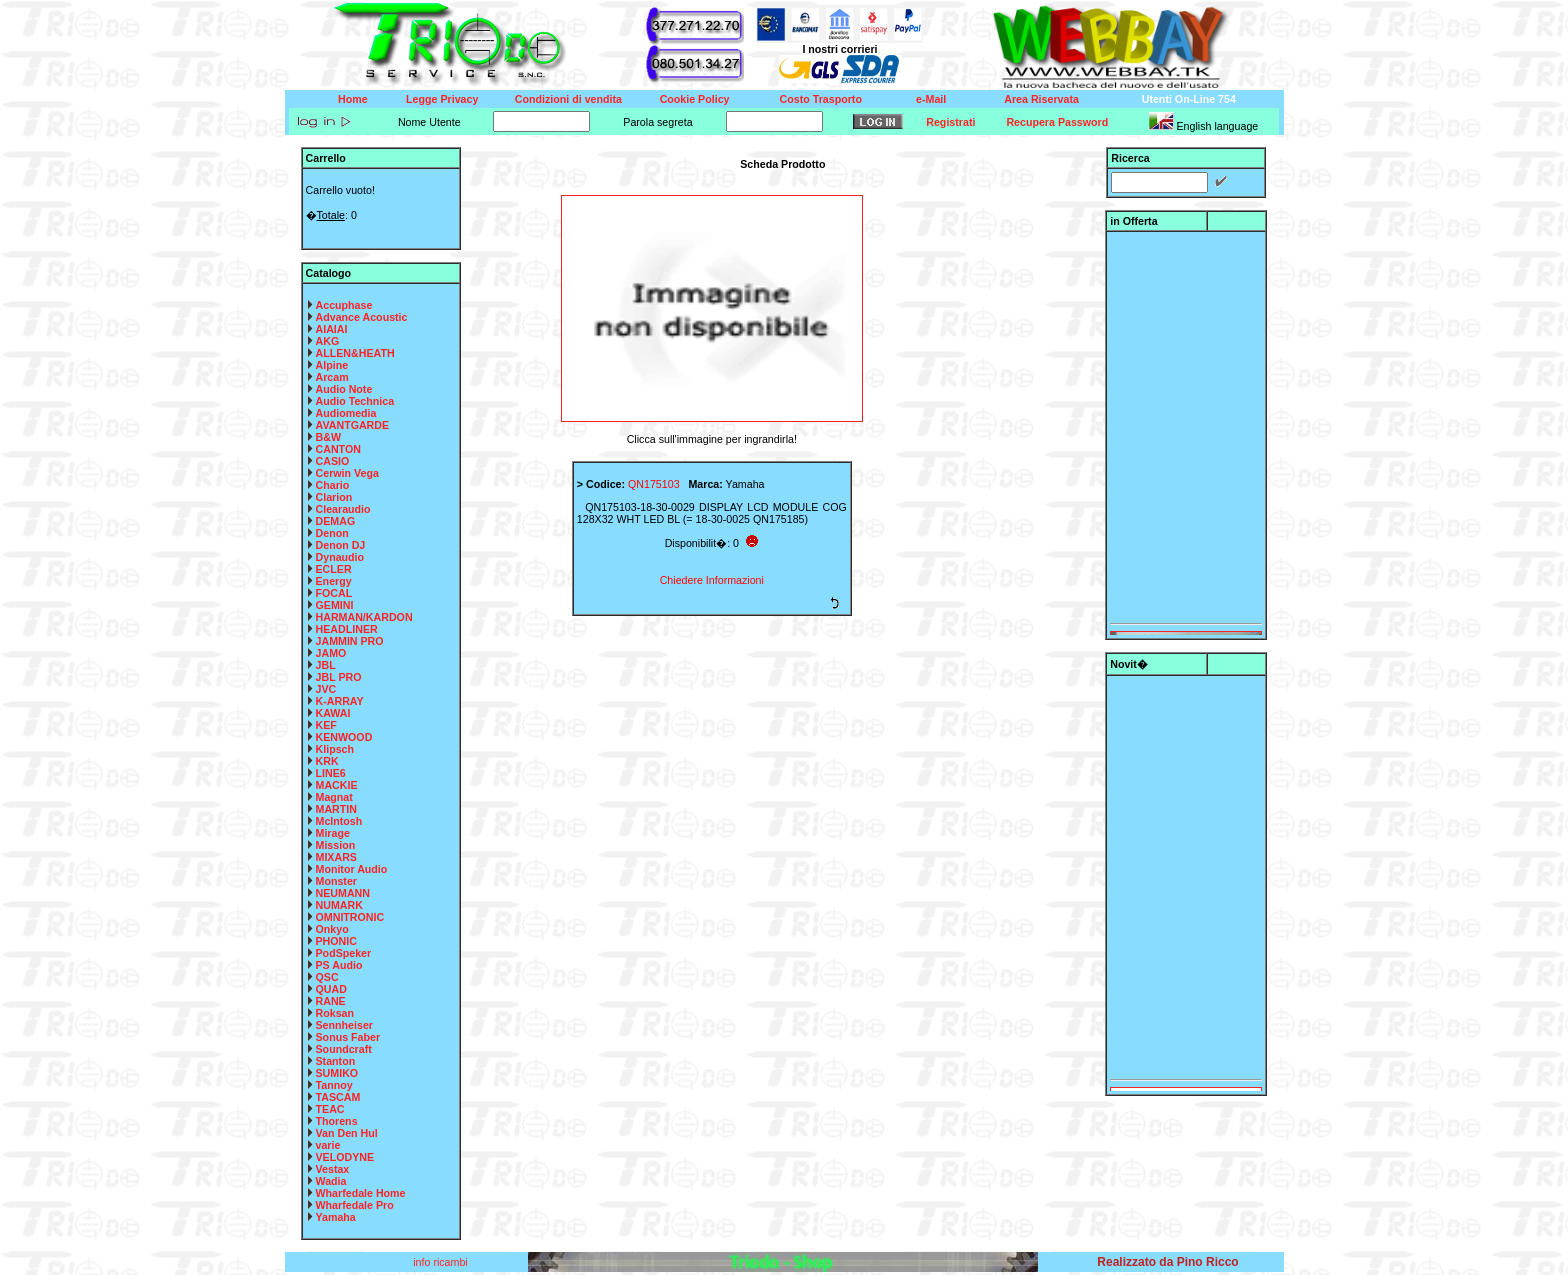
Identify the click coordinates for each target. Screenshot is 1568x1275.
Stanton (336, 1061)
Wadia (331, 1181)
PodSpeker (344, 953)
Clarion (334, 497)
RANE (331, 1001)
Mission (336, 845)
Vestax (333, 1169)
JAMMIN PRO (350, 641)
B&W (328, 437)
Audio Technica (355, 401)
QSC (327, 977)
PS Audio (339, 965)
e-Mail (931, 99)
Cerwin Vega (347, 473)
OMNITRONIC (350, 917)
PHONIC (336, 941)
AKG (328, 341)
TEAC (330, 1109)
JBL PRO (339, 677)
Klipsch (335, 749)
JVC (326, 689)
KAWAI (333, 713)
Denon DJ (341, 545)
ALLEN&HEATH (355, 353)
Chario (333, 485)
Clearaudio (343, 509)
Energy (334, 581)
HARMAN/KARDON (364, 617)
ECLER (334, 569)
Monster (336, 881)
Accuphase (344, 305)
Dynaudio (340, 557)
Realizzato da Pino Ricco (1167, 1262)
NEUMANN (343, 893)
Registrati (950, 122)
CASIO (333, 461)
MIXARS (336, 857)
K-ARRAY (340, 701)
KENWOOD (344, 737)
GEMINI (335, 605)
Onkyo (332, 929)
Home (353, 99)
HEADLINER (347, 629)
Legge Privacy (442, 99)
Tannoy (334, 1085)
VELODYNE (345, 1157)
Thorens (337, 1121)
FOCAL (334, 593)
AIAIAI (332, 329)
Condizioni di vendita (568, 99)
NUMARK (339, 905)
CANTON (338, 449)
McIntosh (339, 821)
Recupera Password (1057, 122)
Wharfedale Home (361, 1193)
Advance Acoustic (362, 317)
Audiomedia (346, 413)
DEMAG (336, 521)
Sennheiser (344, 1025)
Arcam (332, 377)
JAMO (331, 653)
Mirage (333, 833)
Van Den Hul (347, 1133)
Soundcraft (344, 1049)
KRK (327, 761)
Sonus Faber (348, 1037)
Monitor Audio (352, 869)
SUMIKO (337, 1073)
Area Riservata (1041, 99)
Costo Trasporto (821, 99)
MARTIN (336, 809)
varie (328, 1145)
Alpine (332, 365)
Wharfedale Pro (355, 1205)
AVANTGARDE (353, 425)
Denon (332, 533)
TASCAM (338, 1097)
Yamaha (336, 1217)
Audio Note (344, 389)
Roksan (335, 1013)
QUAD (331, 989)
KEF (326, 725)
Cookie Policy (695, 99)
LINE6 (331, 773)
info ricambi (441, 1262)
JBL (326, 665)
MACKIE (337, 785)
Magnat (334, 797)
